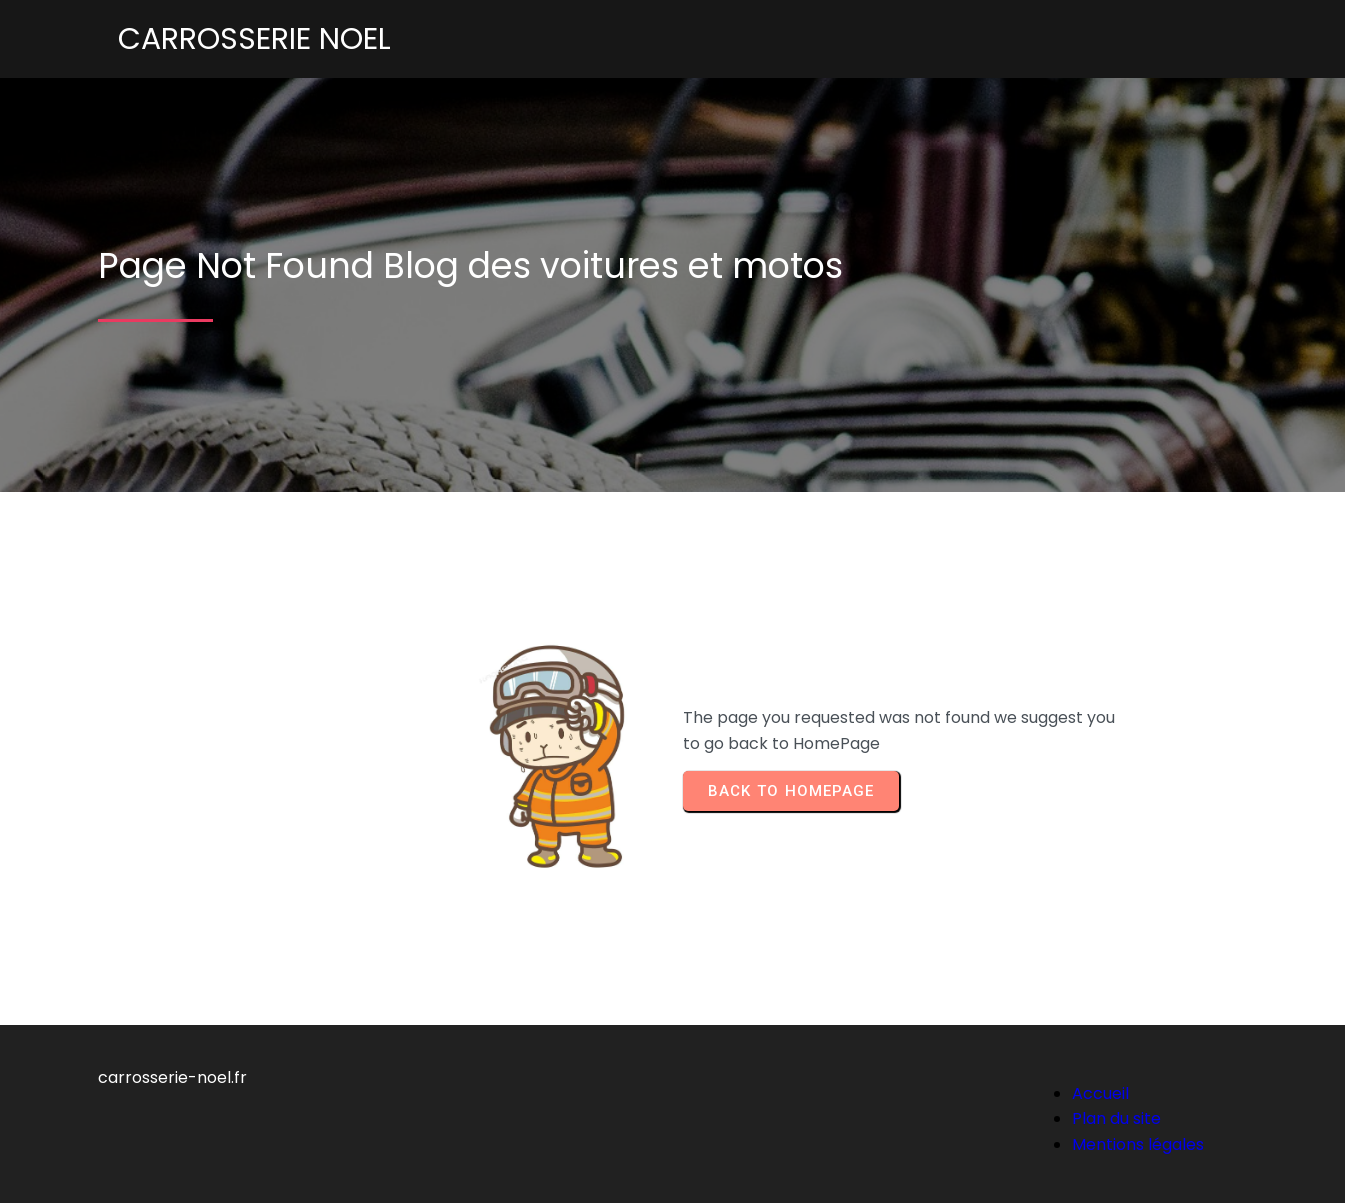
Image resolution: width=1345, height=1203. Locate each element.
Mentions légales (1138, 1144)
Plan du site (1116, 1118)
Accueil (1100, 1093)
